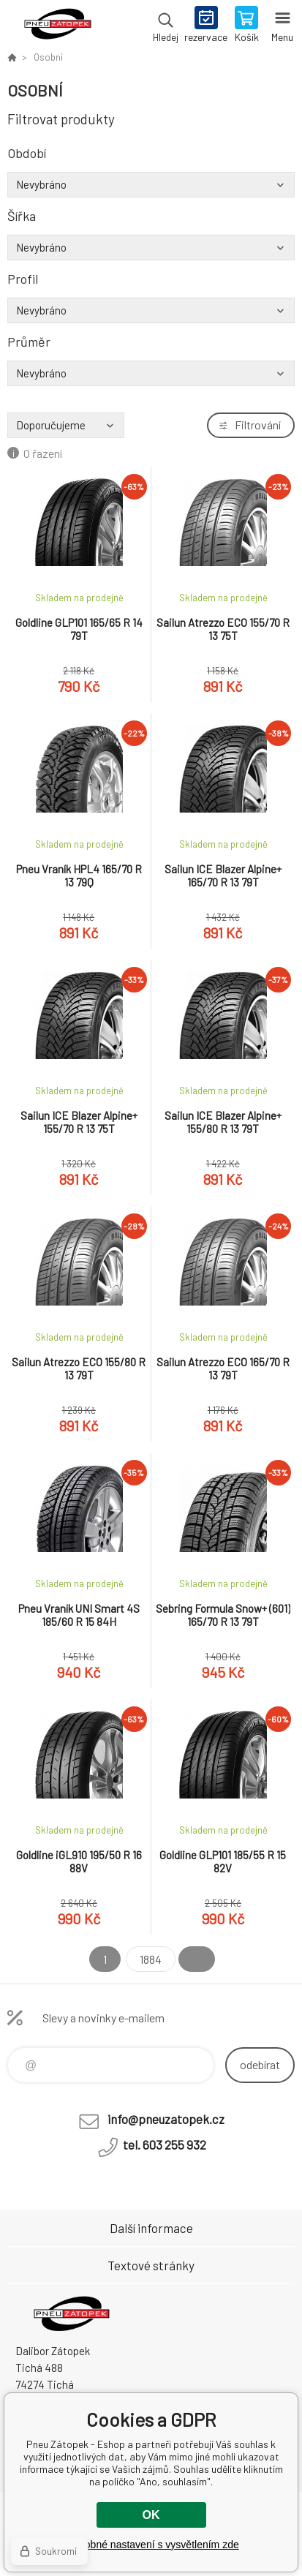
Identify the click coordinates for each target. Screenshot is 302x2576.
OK (151, 2515)
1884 (151, 1959)
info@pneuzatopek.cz (165, 2119)
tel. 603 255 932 (164, 2144)
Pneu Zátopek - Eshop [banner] (57, 25)
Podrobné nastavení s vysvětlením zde (150, 2544)
